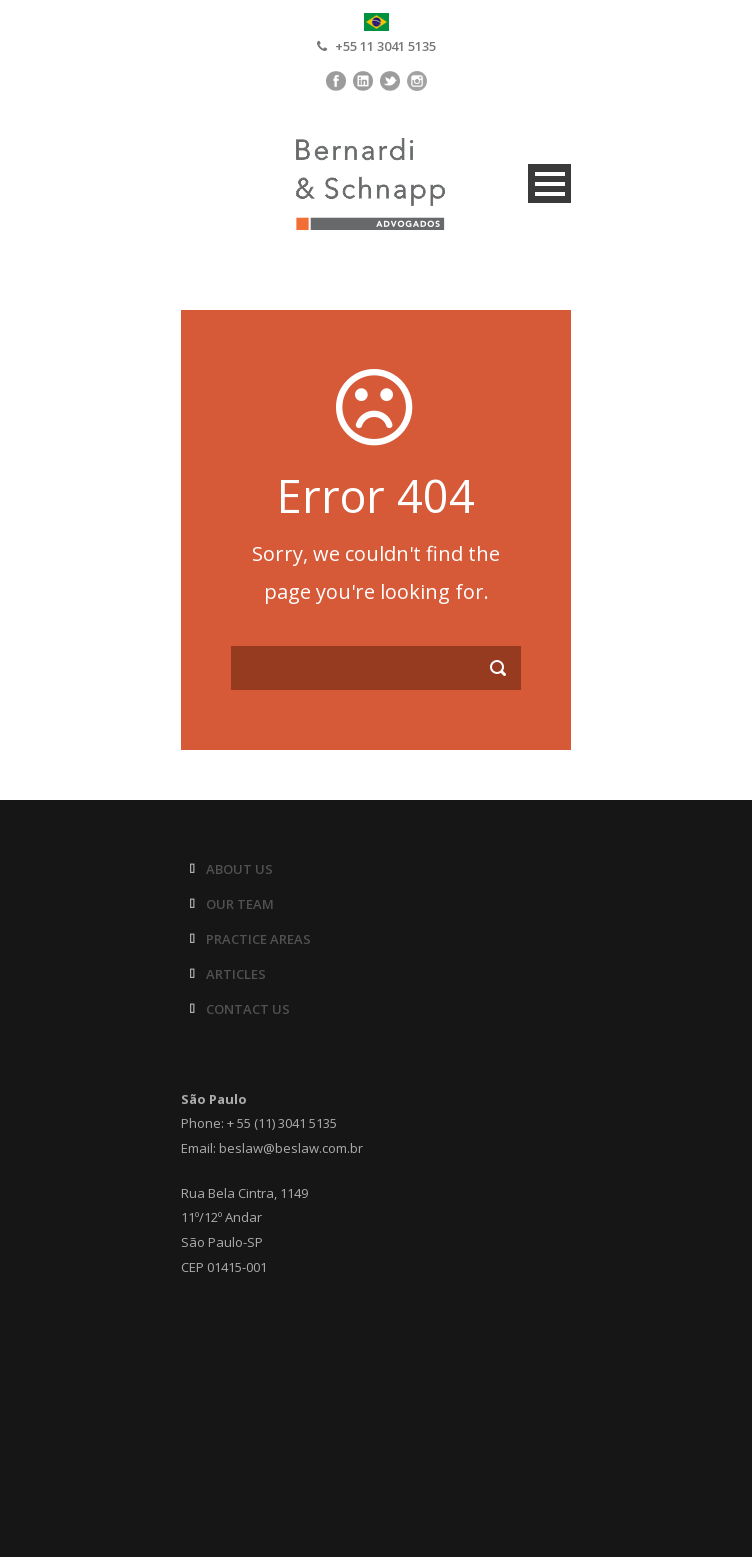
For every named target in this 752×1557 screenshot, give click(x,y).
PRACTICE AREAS (258, 939)
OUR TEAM (240, 904)
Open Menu (549, 183)
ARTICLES (236, 974)
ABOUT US (239, 869)
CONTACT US (248, 1009)
